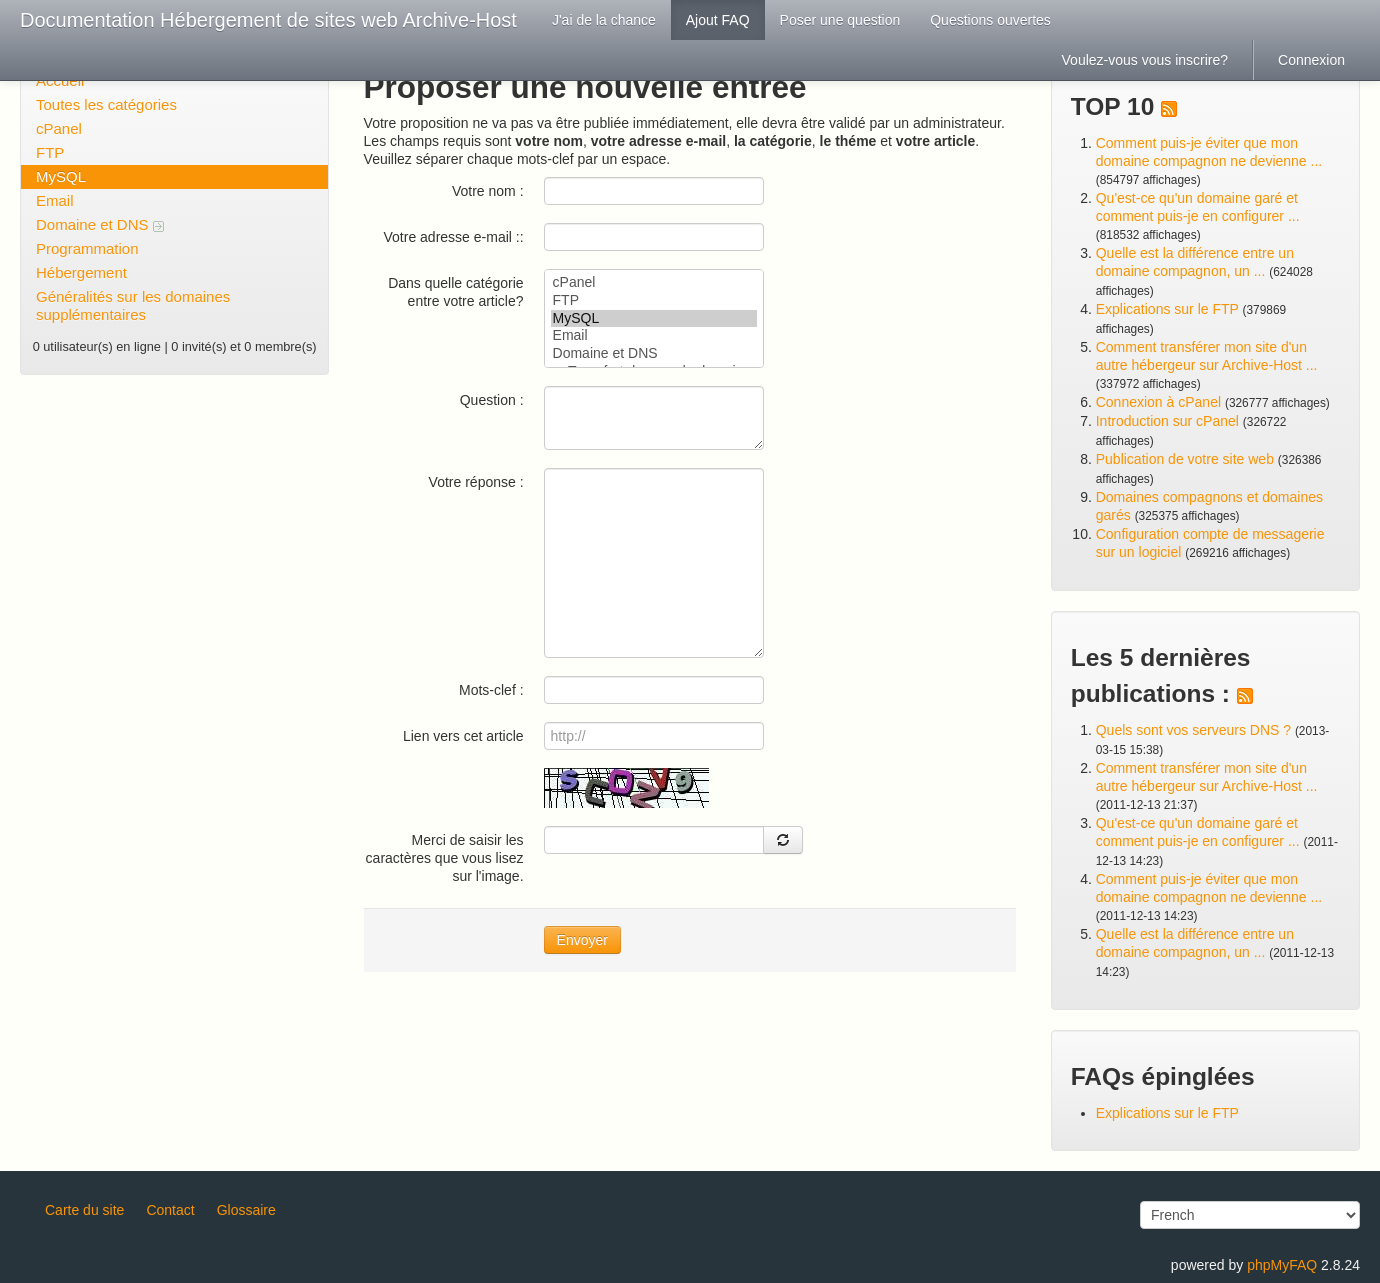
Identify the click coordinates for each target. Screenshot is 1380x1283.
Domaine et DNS (100, 224)
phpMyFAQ (1282, 1265)
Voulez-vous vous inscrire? (1145, 60)
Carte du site (84, 1210)
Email (55, 200)
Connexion (1311, 60)
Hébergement (81, 272)
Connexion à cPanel (1158, 402)
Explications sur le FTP (1167, 309)
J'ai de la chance (604, 20)
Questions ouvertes (990, 20)
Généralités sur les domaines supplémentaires (133, 305)
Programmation (87, 248)
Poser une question (840, 20)
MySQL (61, 176)
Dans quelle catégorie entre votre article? (455, 292)
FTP (50, 152)
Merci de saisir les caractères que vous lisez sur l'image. (445, 858)
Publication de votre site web (1185, 459)
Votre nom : (488, 191)
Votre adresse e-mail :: (454, 237)
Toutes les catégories (106, 104)
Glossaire (246, 1210)
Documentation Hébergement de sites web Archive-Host (268, 20)
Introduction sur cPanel (1167, 421)
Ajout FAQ (718, 20)
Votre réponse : (476, 482)
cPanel (59, 128)
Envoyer (582, 940)
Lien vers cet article (463, 736)
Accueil (60, 80)
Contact (170, 1210)
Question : (492, 400)
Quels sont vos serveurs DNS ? (1193, 730)
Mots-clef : (491, 690)
